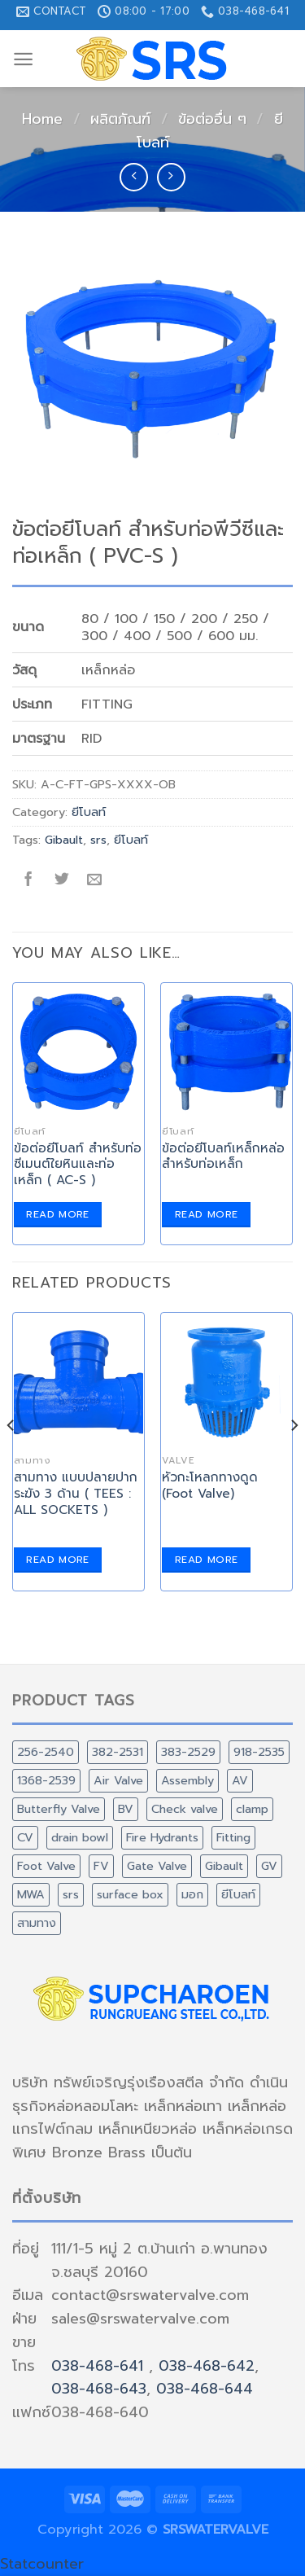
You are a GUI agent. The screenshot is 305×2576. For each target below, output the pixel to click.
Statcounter (42, 2563)
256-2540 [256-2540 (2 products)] (45, 1752)
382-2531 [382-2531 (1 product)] (117, 1752)
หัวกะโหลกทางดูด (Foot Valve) (210, 1485)
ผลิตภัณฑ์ (120, 119)
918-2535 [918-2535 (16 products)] (259, 1752)
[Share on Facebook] (29, 881)
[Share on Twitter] (61, 881)
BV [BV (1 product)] (125, 1809)
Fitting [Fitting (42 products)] (233, 1837)
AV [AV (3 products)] (240, 1780)
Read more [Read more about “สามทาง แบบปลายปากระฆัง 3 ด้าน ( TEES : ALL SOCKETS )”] (57, 1559)
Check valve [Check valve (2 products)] (184, 1809)
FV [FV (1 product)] (101, 1866)
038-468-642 (207, 2365)
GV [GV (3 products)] (269, 1866)
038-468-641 (97, 2365)
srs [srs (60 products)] (71, 1894)
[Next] (293, 1458)
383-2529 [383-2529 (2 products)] (188, 1752)
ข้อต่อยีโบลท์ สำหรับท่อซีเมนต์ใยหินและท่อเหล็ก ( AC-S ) (78, 1164)
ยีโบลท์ (89, 812)
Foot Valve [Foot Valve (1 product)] (46, 1866)
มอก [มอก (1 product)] (192, 1894)
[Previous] (11, 1458)
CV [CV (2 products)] (25, 1837)
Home (42, 119)
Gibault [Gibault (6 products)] (224, 1866)
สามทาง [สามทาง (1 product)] (36, 1923)
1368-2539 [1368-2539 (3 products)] (46, 1780)
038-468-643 (98, 2388)
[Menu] (23, 59)
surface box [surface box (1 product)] (130, 1894)
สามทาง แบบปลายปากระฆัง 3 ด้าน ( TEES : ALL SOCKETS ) (75, 1493)
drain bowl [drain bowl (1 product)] (79, 1837)
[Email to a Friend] (95, 881)
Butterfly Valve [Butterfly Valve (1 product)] (58, 1809)
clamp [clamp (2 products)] (252, 1809)
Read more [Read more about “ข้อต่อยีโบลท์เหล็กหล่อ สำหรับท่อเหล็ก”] (206, 1214)
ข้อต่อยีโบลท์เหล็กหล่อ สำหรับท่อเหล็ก (223, 1156)
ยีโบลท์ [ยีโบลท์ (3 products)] (238, 1894)
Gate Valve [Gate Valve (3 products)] (157, 1866)
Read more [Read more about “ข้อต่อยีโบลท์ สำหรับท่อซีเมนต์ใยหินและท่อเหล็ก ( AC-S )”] (57, 1214)
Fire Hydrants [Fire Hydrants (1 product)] (162, 1837)
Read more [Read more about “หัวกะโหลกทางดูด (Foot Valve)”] (206, 1559)
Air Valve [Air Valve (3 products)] (118, 1780)
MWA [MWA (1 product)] (31, 1894)
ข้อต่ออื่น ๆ (212, 119)
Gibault (64, 840)
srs (98, 840)
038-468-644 (204, 2388)
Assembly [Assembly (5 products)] (187, 1780)
